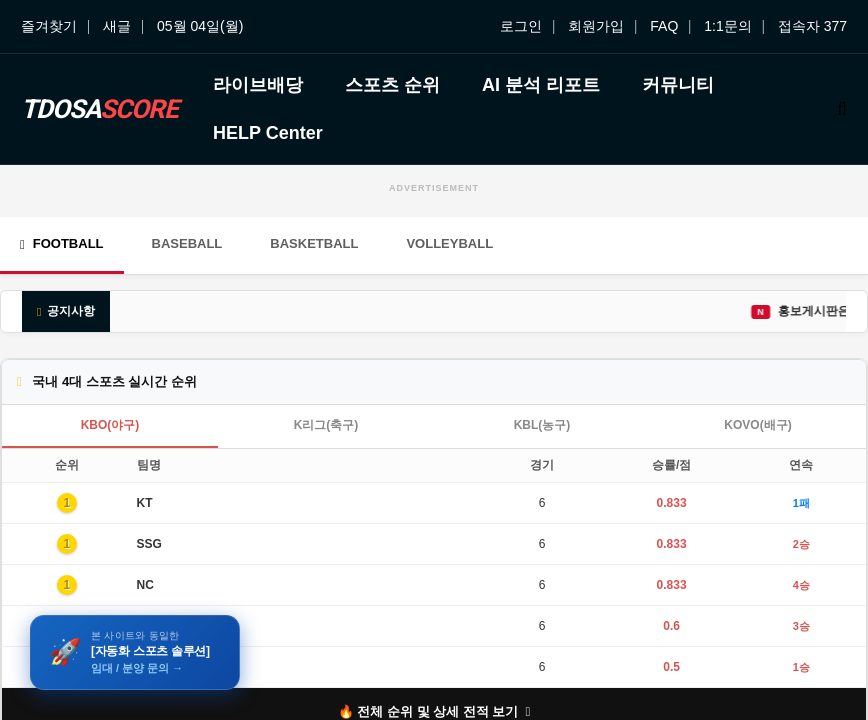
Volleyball (449, 243)
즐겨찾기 (49, 26)
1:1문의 (727, 26)
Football (62, 243)
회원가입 (596, 26)
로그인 (521, 26)
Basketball (314, 243)
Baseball (187, 243)
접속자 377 (812, 26)
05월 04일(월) (200, 26)
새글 (117, 26)
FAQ (664, 26)
